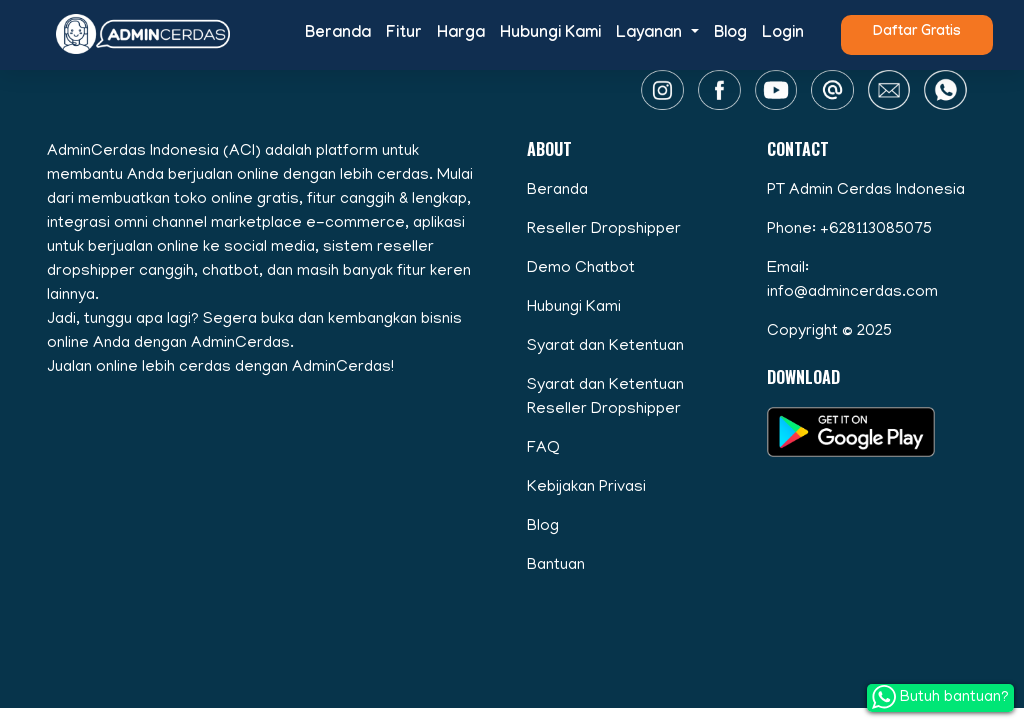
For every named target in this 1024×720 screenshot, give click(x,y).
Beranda (338, 34)
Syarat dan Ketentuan (605, 347)
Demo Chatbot (581, 269)
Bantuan (556, 566)
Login (783, 34)
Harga (461, 34)
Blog (730, 34)
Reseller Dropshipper (604, 230)
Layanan (651, 34)
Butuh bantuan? (940, 697)
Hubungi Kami (550, 34)
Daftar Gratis (917, 33)
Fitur (404, 34)
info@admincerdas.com (852, 293)
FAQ (543, 449)
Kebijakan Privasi (586, 488)
